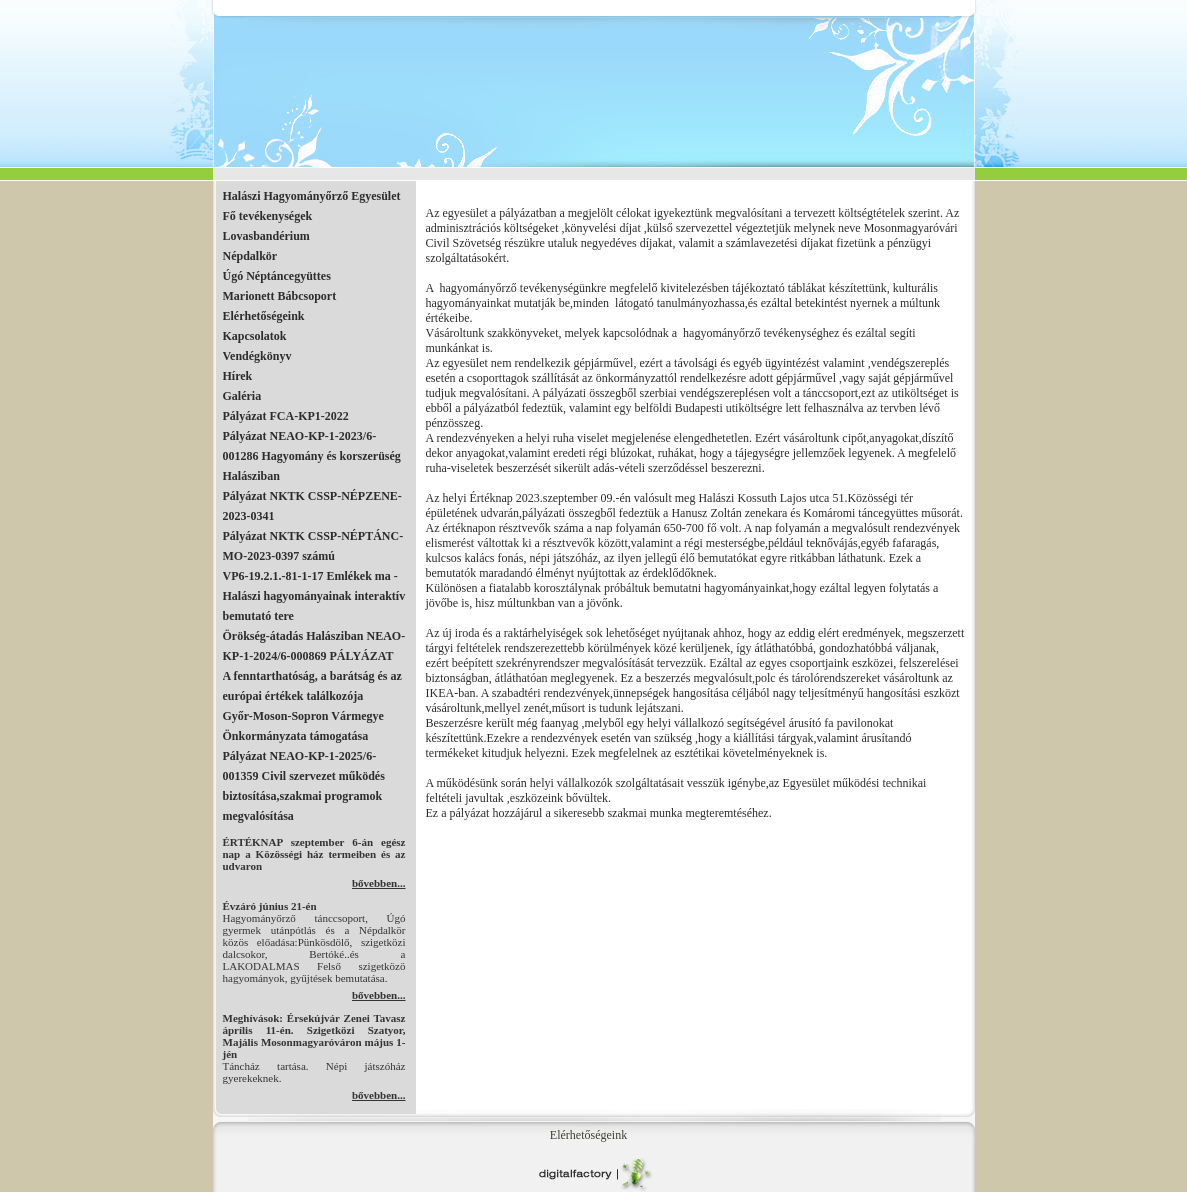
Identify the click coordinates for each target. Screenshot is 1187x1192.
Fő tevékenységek (268, 216)
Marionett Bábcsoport (280, 296)
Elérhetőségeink (264, 316)
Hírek (238, 376)
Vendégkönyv (257, 356)
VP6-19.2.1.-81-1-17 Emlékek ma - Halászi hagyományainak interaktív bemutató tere (314, 596)
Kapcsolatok (255, 336)
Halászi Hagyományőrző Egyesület (312, 196)
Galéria (242, 396)
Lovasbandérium (266, 236)
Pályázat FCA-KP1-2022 (286, 416)
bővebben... (379, 883)
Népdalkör (250, 256)
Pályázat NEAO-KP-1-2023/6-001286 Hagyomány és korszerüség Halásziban (312, 456)
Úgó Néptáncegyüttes (277, 276)
